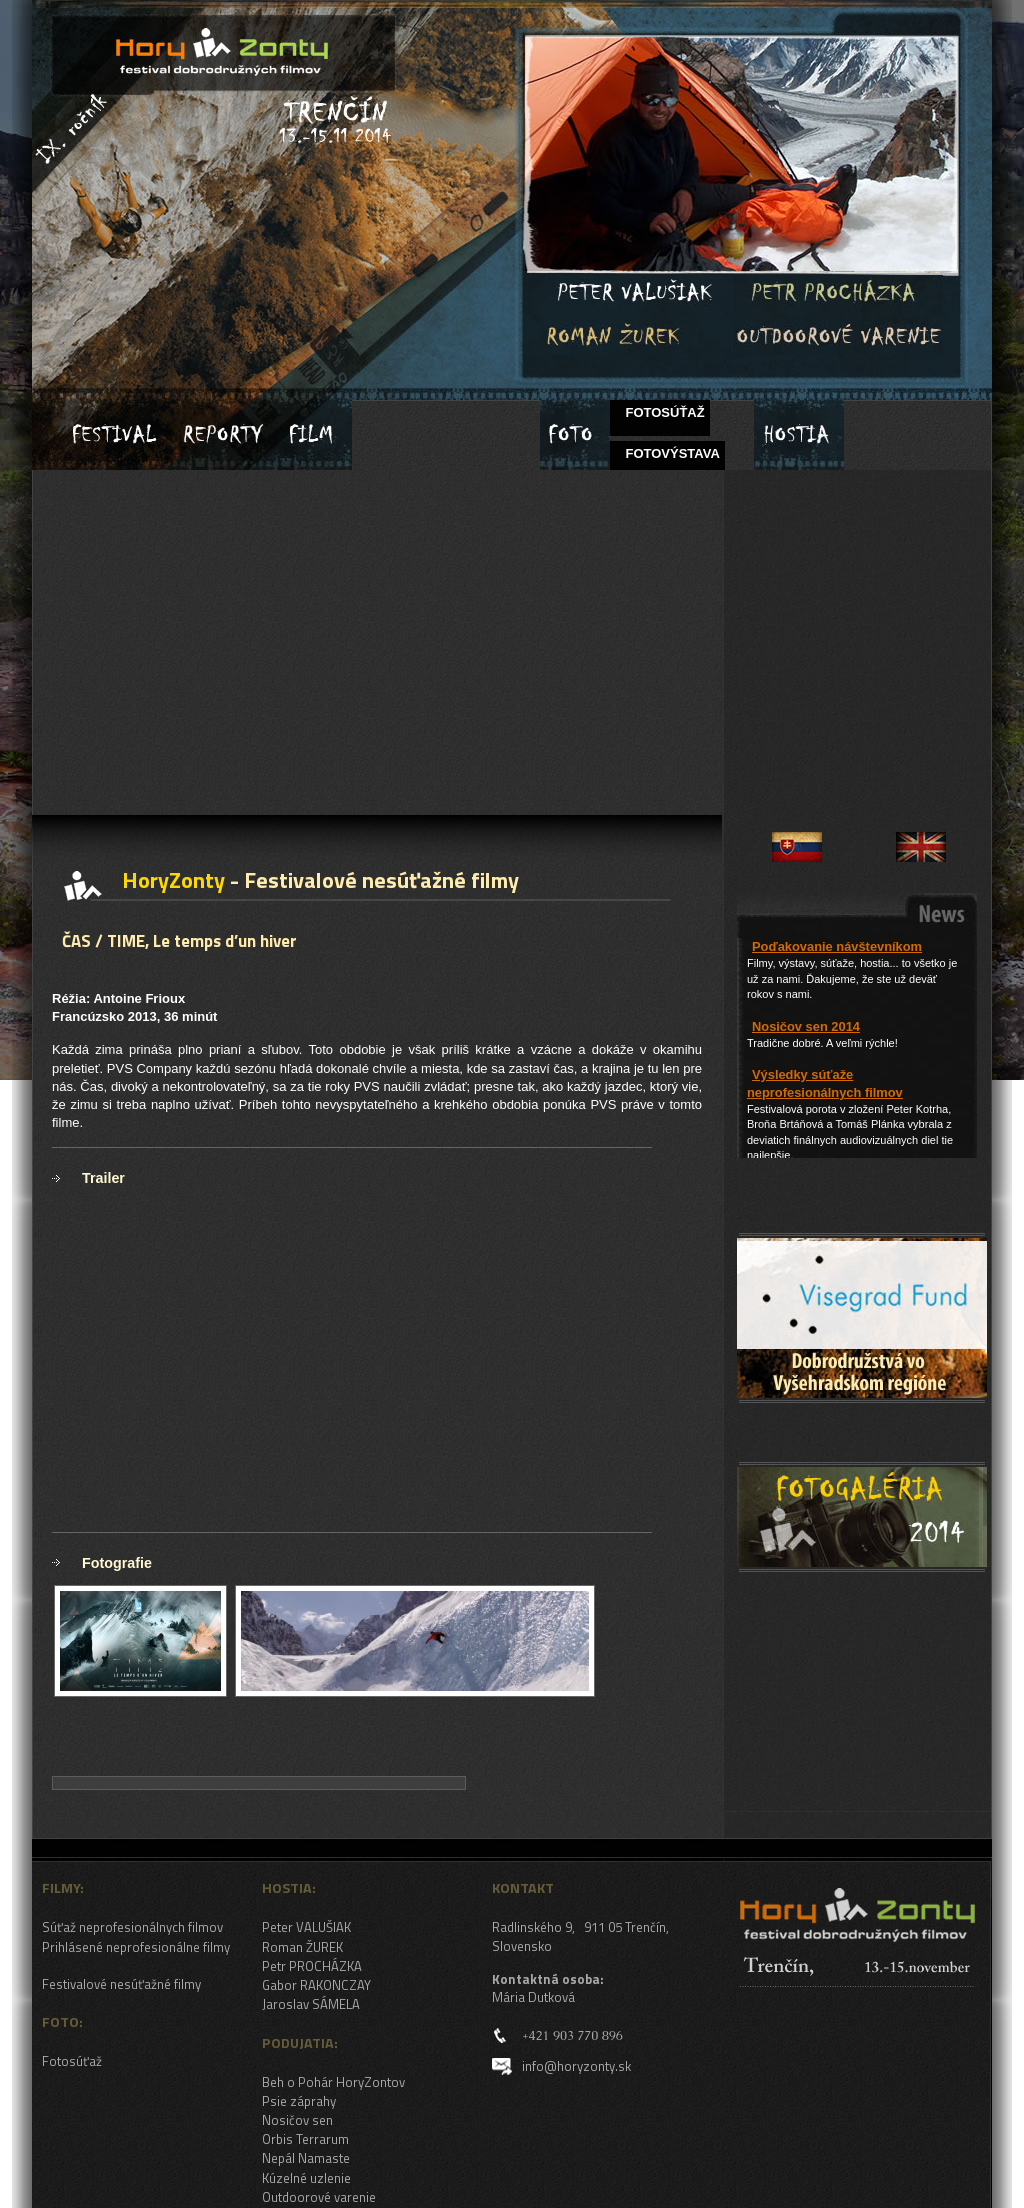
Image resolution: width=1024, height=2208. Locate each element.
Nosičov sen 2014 (806, 1026)
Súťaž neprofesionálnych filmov (132, 1927)
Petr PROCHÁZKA (312, 1966)
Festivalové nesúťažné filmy (121, 1984)
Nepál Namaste (306, 2158)
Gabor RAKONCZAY (316, 1985)
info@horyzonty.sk (576, 2066)
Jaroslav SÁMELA (311, 2004)
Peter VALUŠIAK (306, 1927)
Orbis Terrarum (305, 2139)
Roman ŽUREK (302, 1947)
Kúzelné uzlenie (306, 2178)
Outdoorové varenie (319, 2197)
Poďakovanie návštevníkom (837, 946)
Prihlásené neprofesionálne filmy (136, 1947)
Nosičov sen (297, 2120)
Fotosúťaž (72, 2061)
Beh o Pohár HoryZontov (333, 2082)
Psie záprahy (299, 2101)
